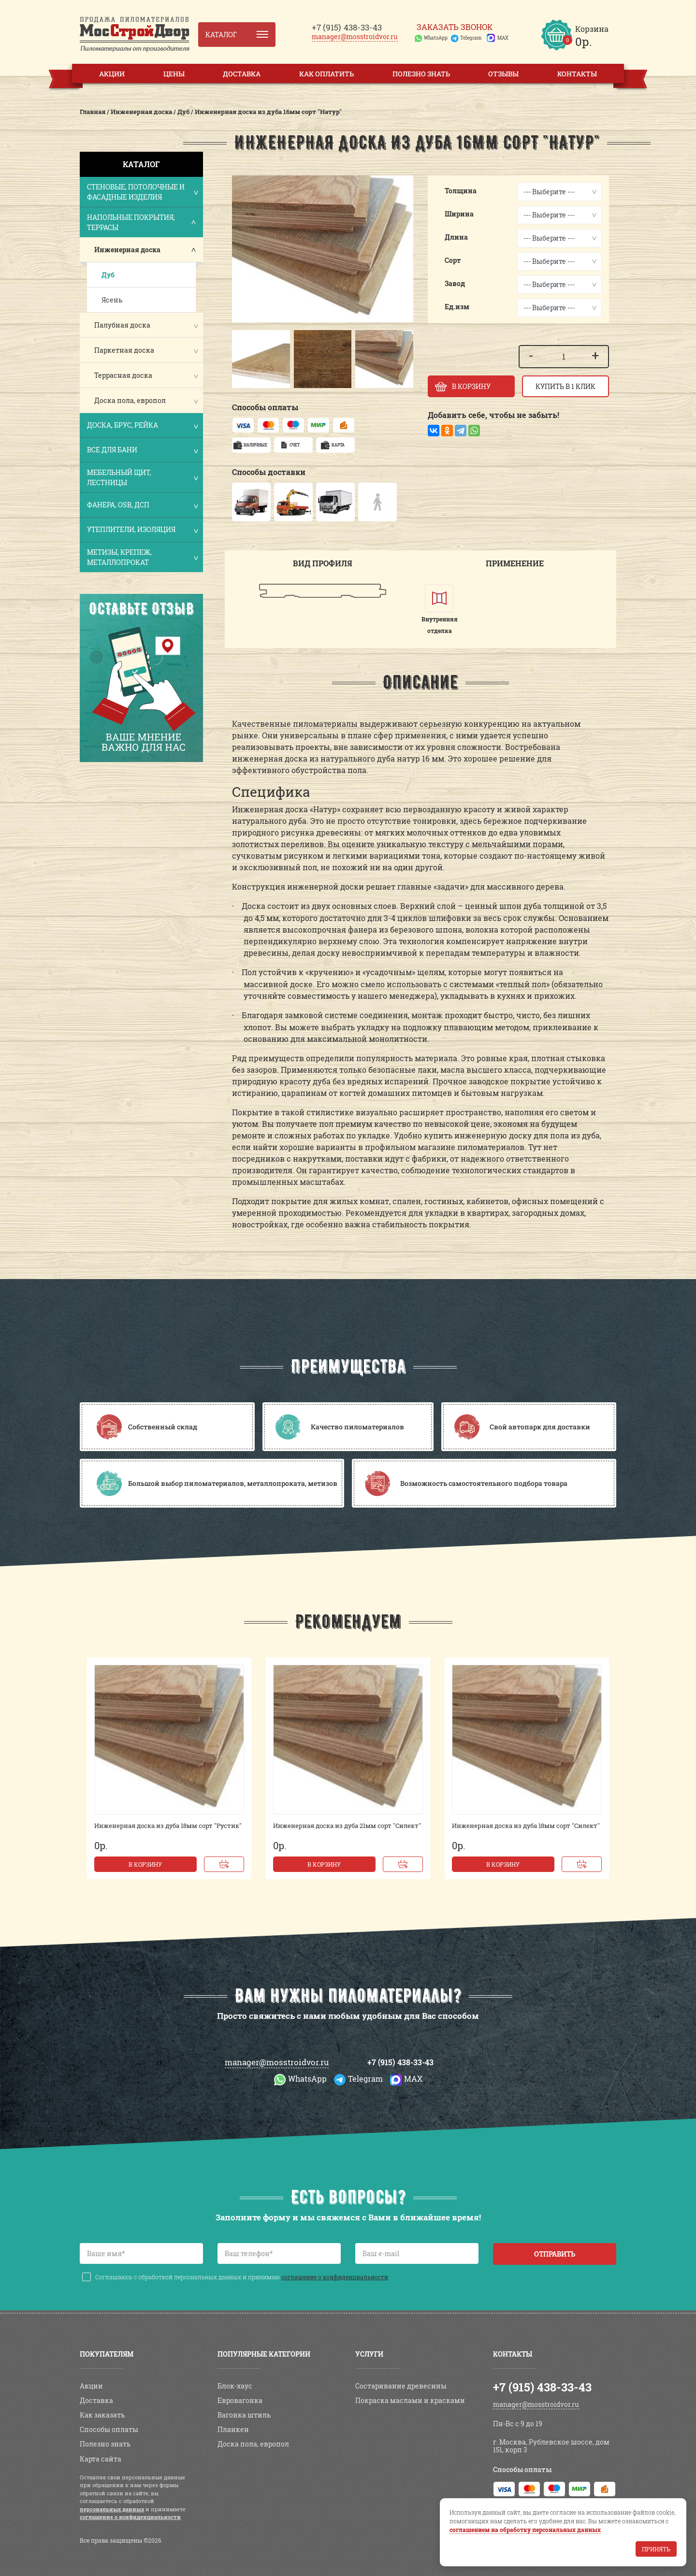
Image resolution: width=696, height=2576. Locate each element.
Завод (455, 283)
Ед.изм (457, 306)
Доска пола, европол (130, 400)
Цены (174, 73)
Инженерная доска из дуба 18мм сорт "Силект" (526, 1825)
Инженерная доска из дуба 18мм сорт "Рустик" (168, 1825)
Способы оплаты (109, 2429)
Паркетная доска (124, 350)
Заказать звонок (455, 27)
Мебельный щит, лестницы (142, 477)
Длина (456, 237)
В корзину (145, 1864)
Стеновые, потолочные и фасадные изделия (142, 191)
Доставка (242, 73)
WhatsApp (436, 38)
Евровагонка (240, 2400)
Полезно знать (421, 73)
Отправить (554, 2254)
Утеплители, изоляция (142, 530)
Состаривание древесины (401, 2385)
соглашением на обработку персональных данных (525, 2529)
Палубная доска (122, 325)
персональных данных (112, 2509)
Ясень (112, 299)
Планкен (233, 2429)
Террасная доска (123, 375)
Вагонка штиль (244, 2414)
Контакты (577, 73)
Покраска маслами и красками (410, 2400)
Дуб (108, 274)
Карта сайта (100, 2458)
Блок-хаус (235, 2385)
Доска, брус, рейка (142, 426)
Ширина (459, 213)
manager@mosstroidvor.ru (355, 36)
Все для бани (142, 450)
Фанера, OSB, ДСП (142, 505)
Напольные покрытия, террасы (142, 222)
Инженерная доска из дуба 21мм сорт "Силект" (347, 1825)
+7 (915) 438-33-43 (400, 2062)
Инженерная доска (127, 249)
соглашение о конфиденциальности (334, 2277)
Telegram (470, 38)
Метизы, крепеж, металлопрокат (142, 557)
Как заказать (102, 2414)
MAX (502, 38)
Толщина (461, 190)
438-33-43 (347, 27)
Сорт (453, 260)
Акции (112, 73)
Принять (656, 2549)
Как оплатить (326, 73)
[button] (244, 359)
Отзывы (503, 73)
